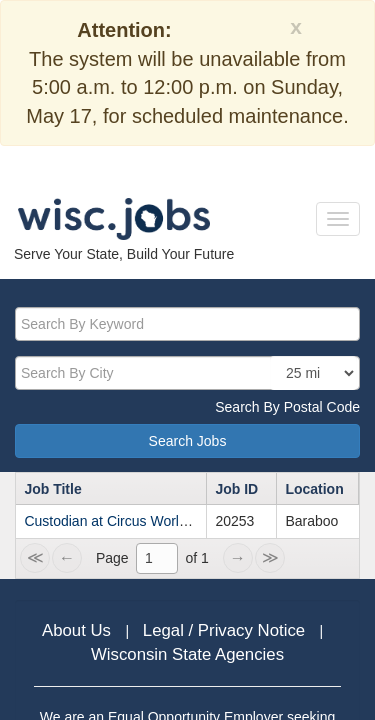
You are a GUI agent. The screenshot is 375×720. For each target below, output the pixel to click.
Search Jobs (188, 441)
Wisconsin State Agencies (187, 654)
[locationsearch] (313, 373)
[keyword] (187, 324)
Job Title (52, 489)
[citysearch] (187, 373)
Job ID (236, 489)
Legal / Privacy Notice (226, 630)
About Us (79, 630)
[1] (157, 558)
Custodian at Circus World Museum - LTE (152, 521)
